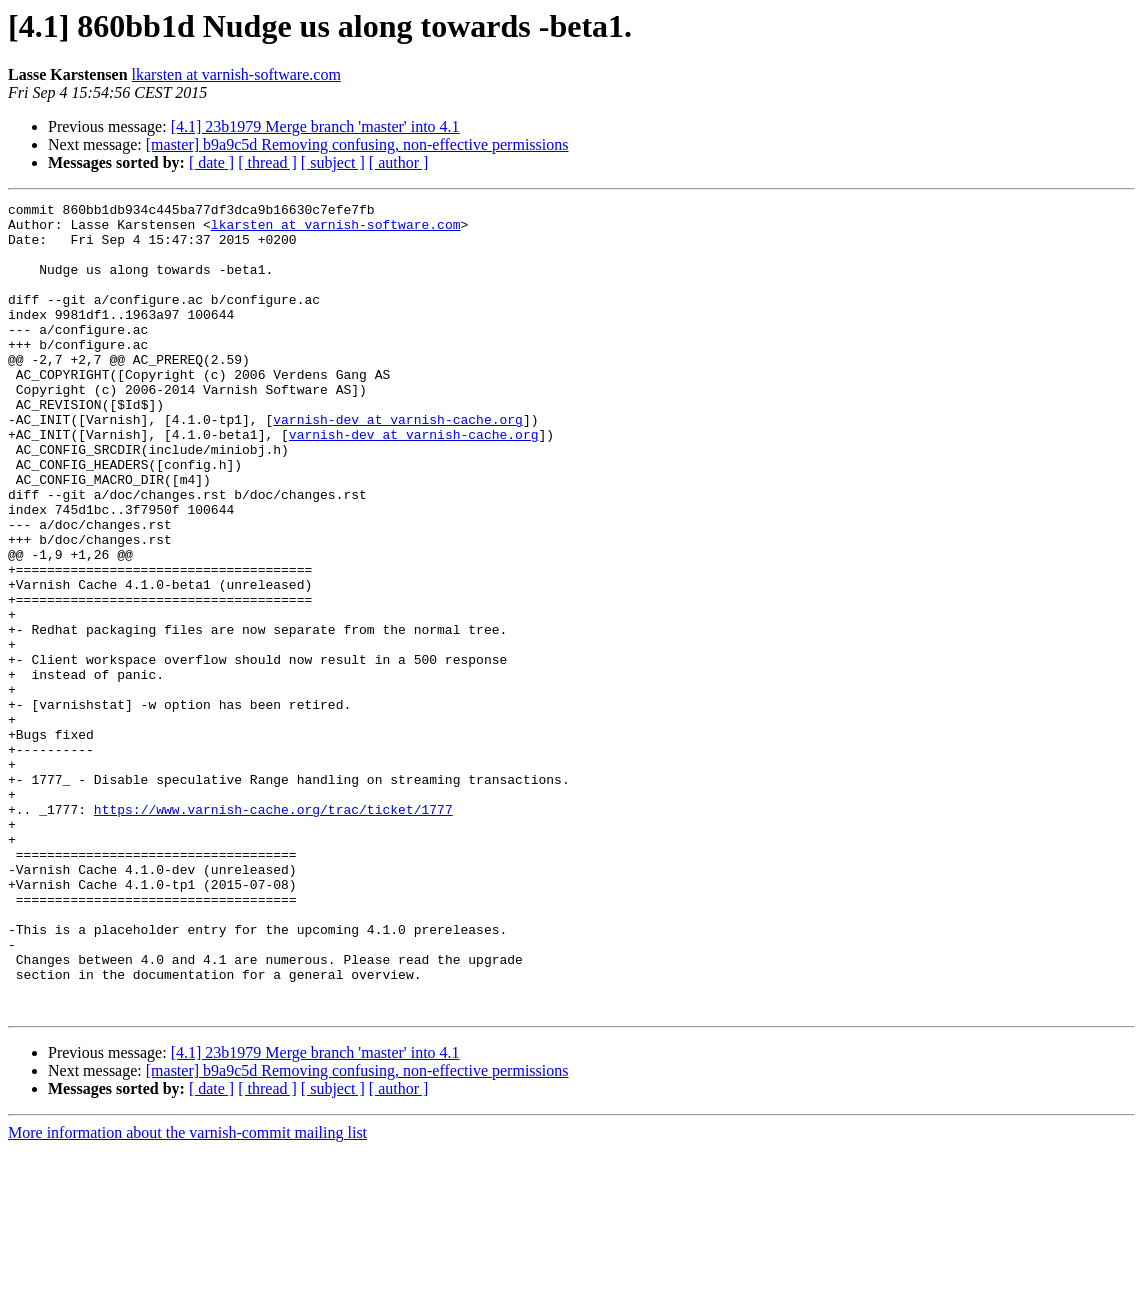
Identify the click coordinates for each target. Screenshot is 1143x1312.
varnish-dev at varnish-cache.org (398, 464)
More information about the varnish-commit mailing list (187, 1294)
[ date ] (211, 162)
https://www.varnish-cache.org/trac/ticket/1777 (273, 932)
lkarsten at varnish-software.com (236, 74)
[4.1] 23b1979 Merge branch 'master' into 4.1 (315, 126)
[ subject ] (333, 162)
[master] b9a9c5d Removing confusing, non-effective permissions (357, 144)
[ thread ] (267, 162)
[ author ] (399, 162)
